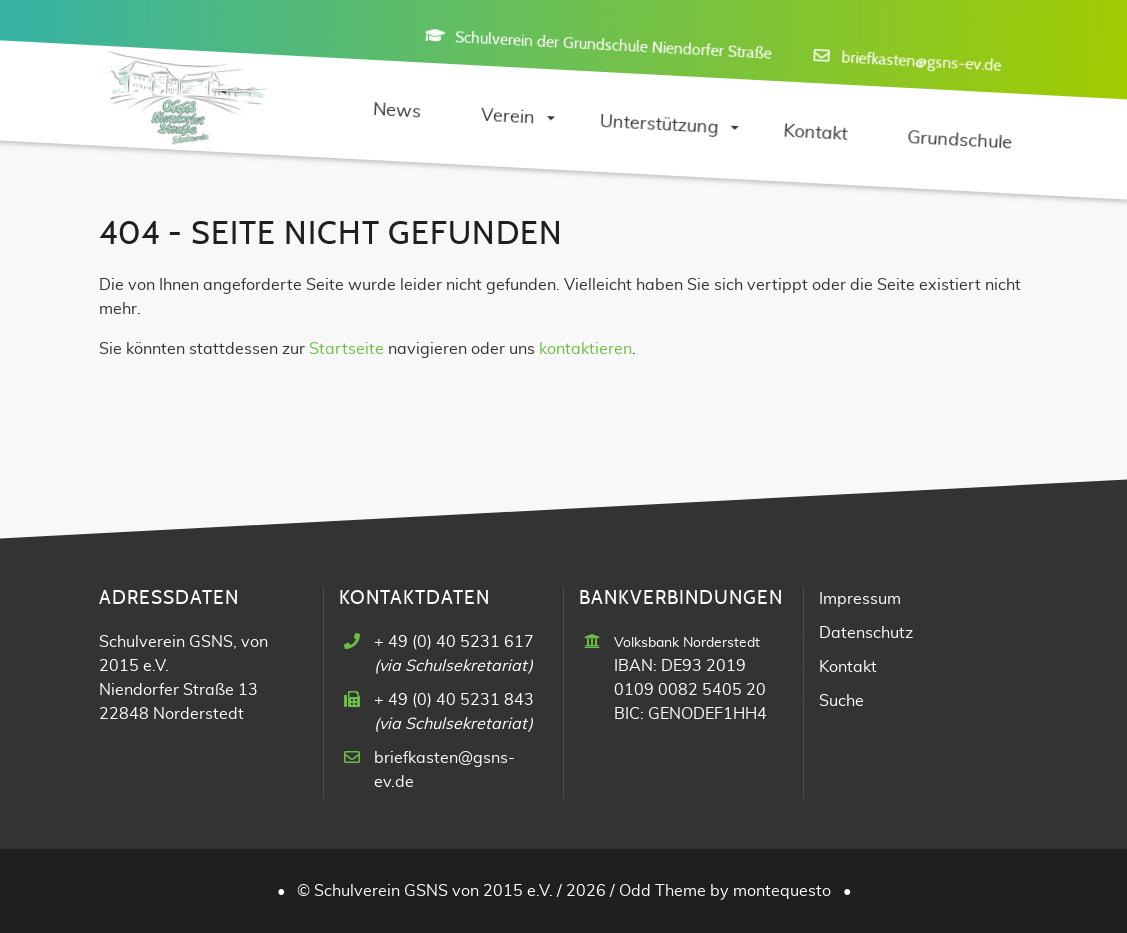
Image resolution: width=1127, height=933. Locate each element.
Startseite (346, 349)
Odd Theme (662, 891)
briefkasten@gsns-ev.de (921, 61)
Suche (841, 701)
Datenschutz (866, 633)
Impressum (860, 599)
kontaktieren (585, 349)
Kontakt (848, 667)
